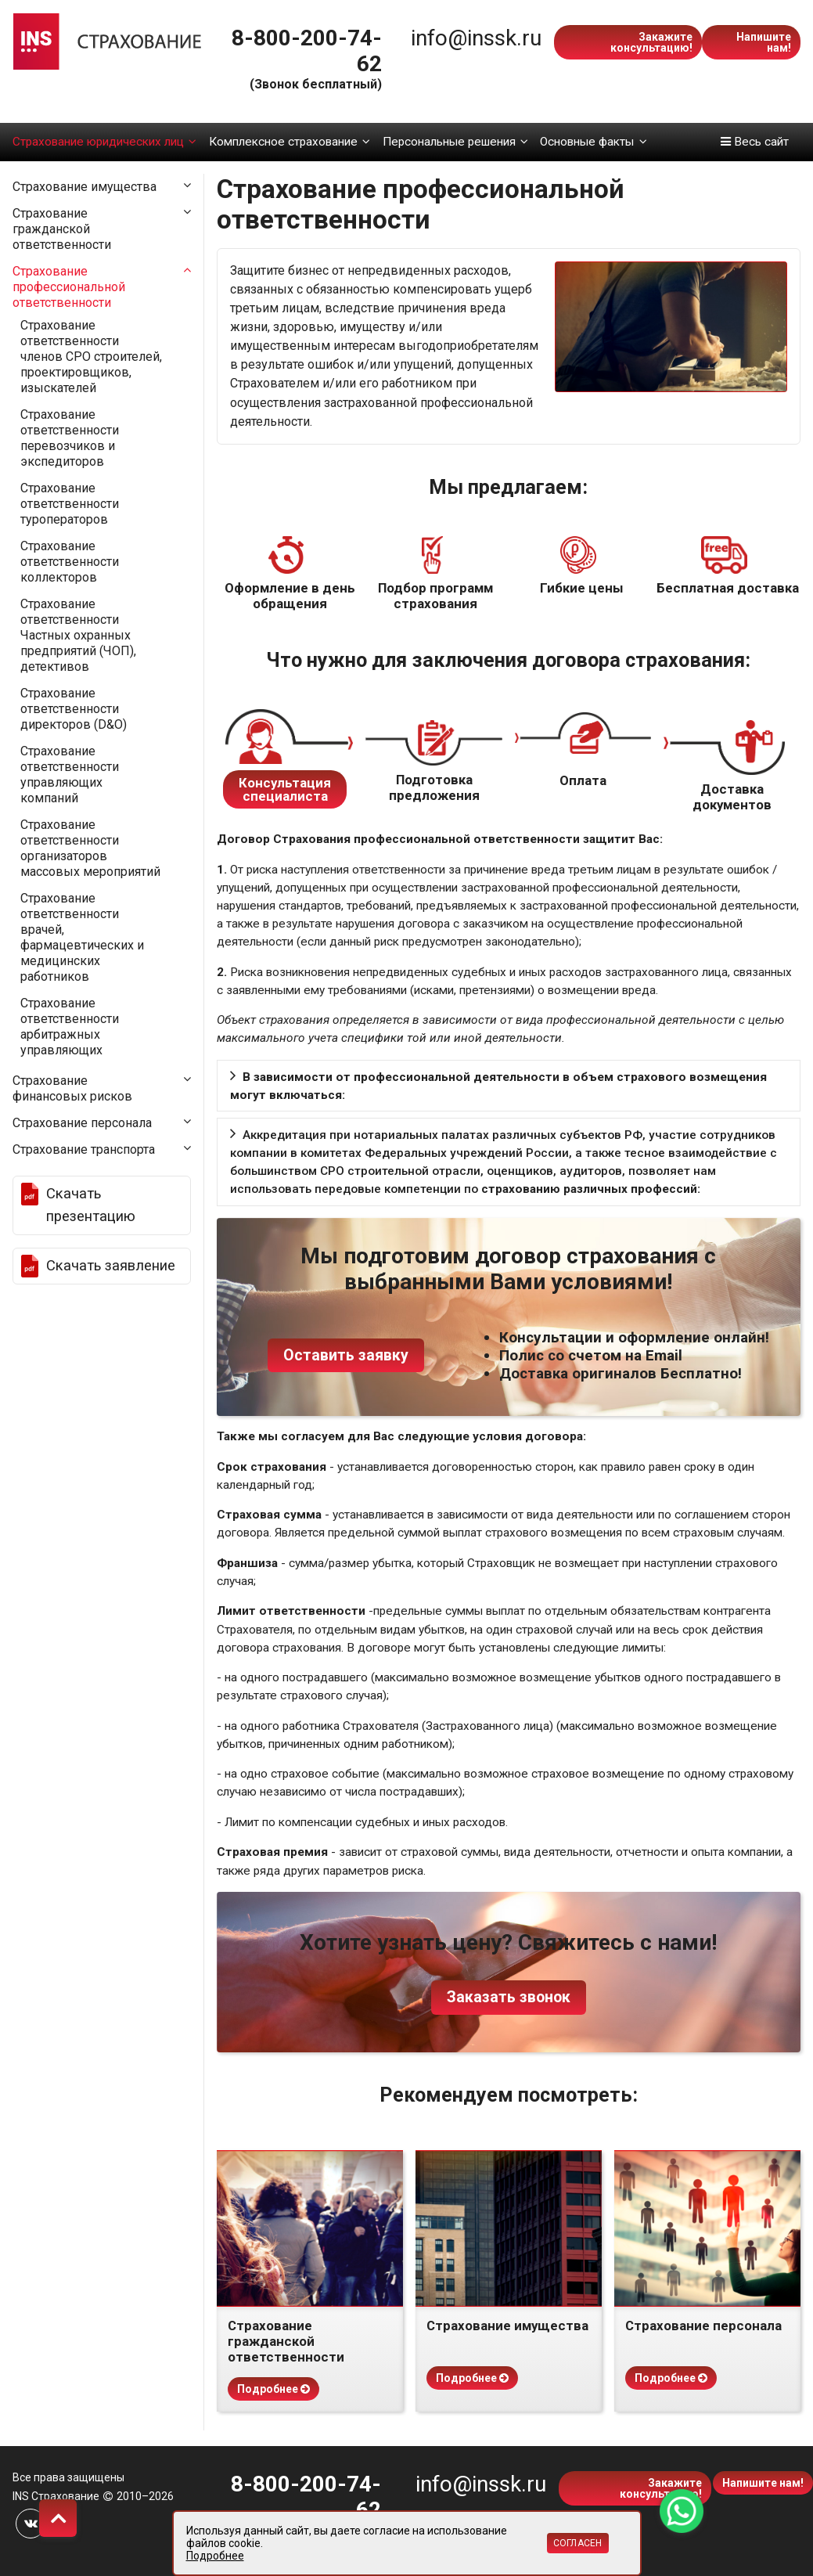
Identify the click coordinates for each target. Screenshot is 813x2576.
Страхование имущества (84, 186)
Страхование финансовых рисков (72, 1088)
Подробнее (273, 2389)
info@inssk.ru (476, 38)
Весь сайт (755, 142)
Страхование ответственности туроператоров (69, 504)
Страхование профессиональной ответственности (69, 287)
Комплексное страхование (289, 142)
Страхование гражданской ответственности (62, 229)
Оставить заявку (345, 1355)
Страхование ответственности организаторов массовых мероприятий (90, 848)
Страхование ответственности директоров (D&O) (73, 709)
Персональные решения (455, 142)
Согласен (578, 2543)
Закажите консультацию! (651, 42)
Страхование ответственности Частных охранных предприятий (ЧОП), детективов (78, 635)
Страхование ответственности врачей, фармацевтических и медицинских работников (82, 937)
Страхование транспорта (84, 1149)
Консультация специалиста (285, 789)
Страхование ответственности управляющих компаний (69, 774)
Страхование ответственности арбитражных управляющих (69, 1026)
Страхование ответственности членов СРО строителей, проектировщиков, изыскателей (91, 356)
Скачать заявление (110, 1265)
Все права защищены (68, 2477)
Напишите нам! (763, 42)
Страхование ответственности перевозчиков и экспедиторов (69, 438)
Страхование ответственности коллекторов (69, 562)
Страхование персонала (82, 1122)
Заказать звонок (508, 1997)
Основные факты (593, 142)
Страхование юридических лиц (104, 142)
